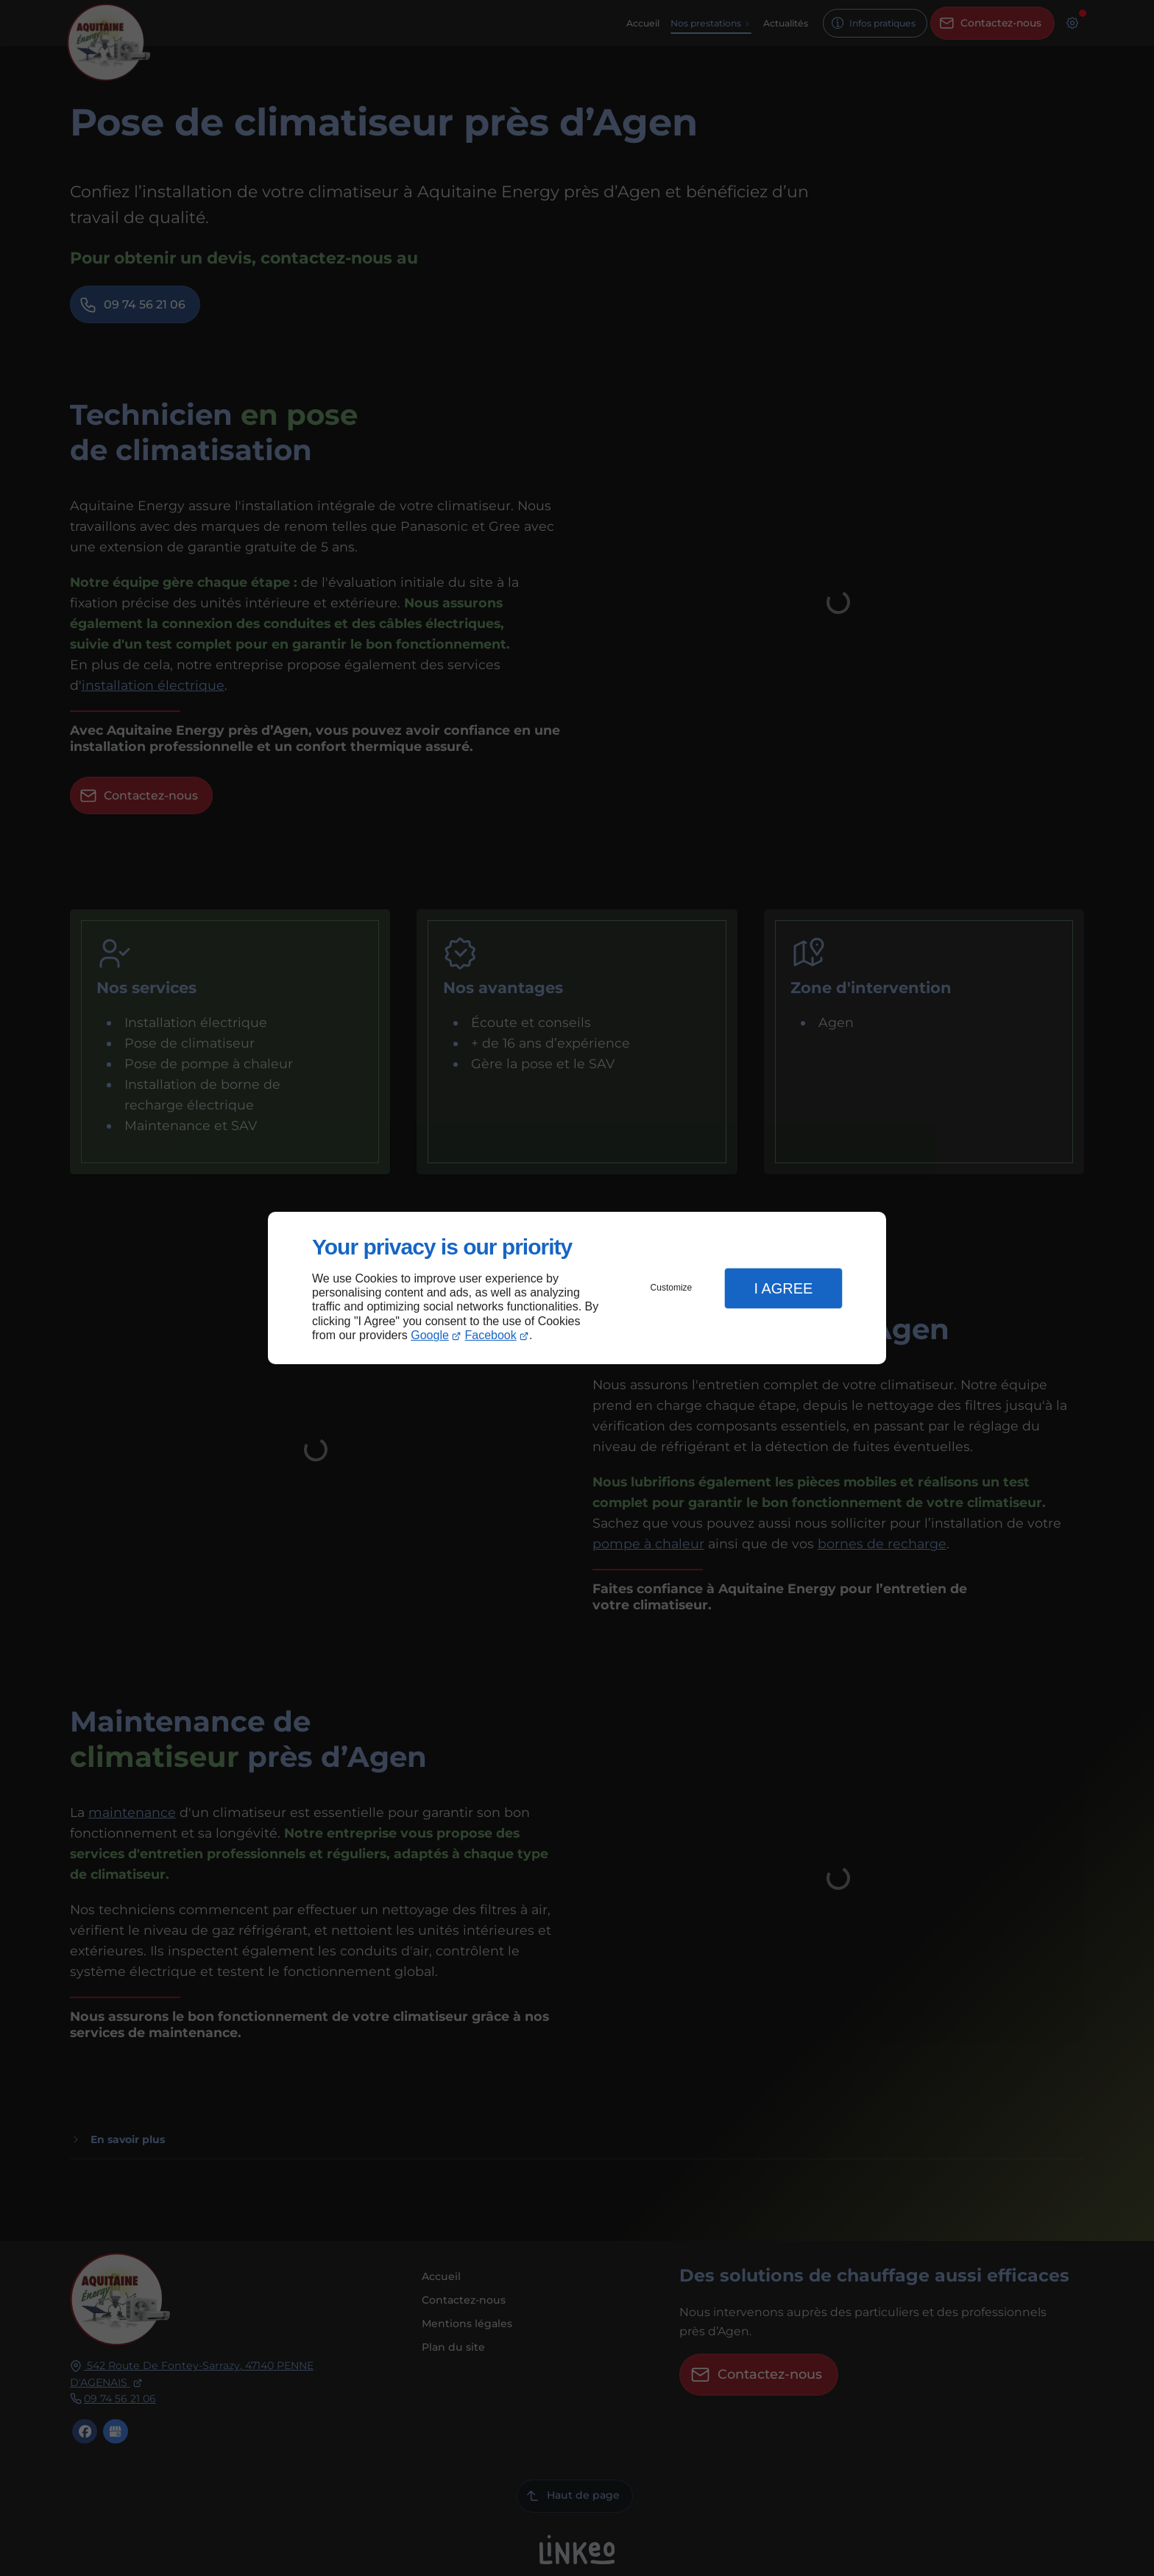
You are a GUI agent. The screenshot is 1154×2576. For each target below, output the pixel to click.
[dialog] (577, 1288)
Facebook (491, 1335)
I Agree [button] (783, 1288)
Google (430, 1335)
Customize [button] (672, 1287)
